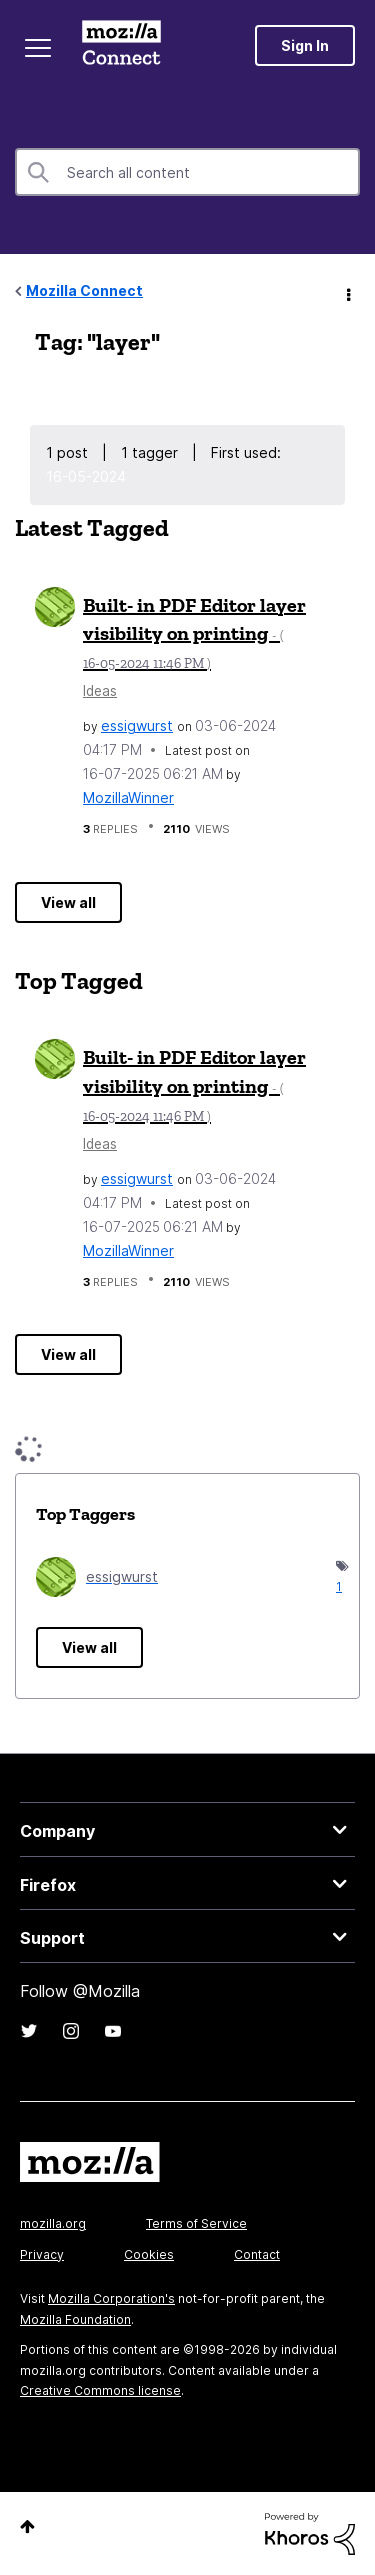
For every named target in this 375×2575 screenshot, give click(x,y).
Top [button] (27, 2526)
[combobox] (187, 172)
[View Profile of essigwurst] (137, 725)
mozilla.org (53, 2223)
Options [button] (347, 292)
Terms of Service (196, 2223)
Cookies (149, 2254)
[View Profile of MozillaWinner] (128, 797)
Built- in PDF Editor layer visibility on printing (194, 633)
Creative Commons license (100, 2390)
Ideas (100, 691)
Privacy (42, 2254)
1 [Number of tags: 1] (337, 1586)
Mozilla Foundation (75, 2319)
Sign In (305, 45)
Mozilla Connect (121, 45)
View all (68, 902)
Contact (257, 2254)
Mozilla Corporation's (111, 2298)
